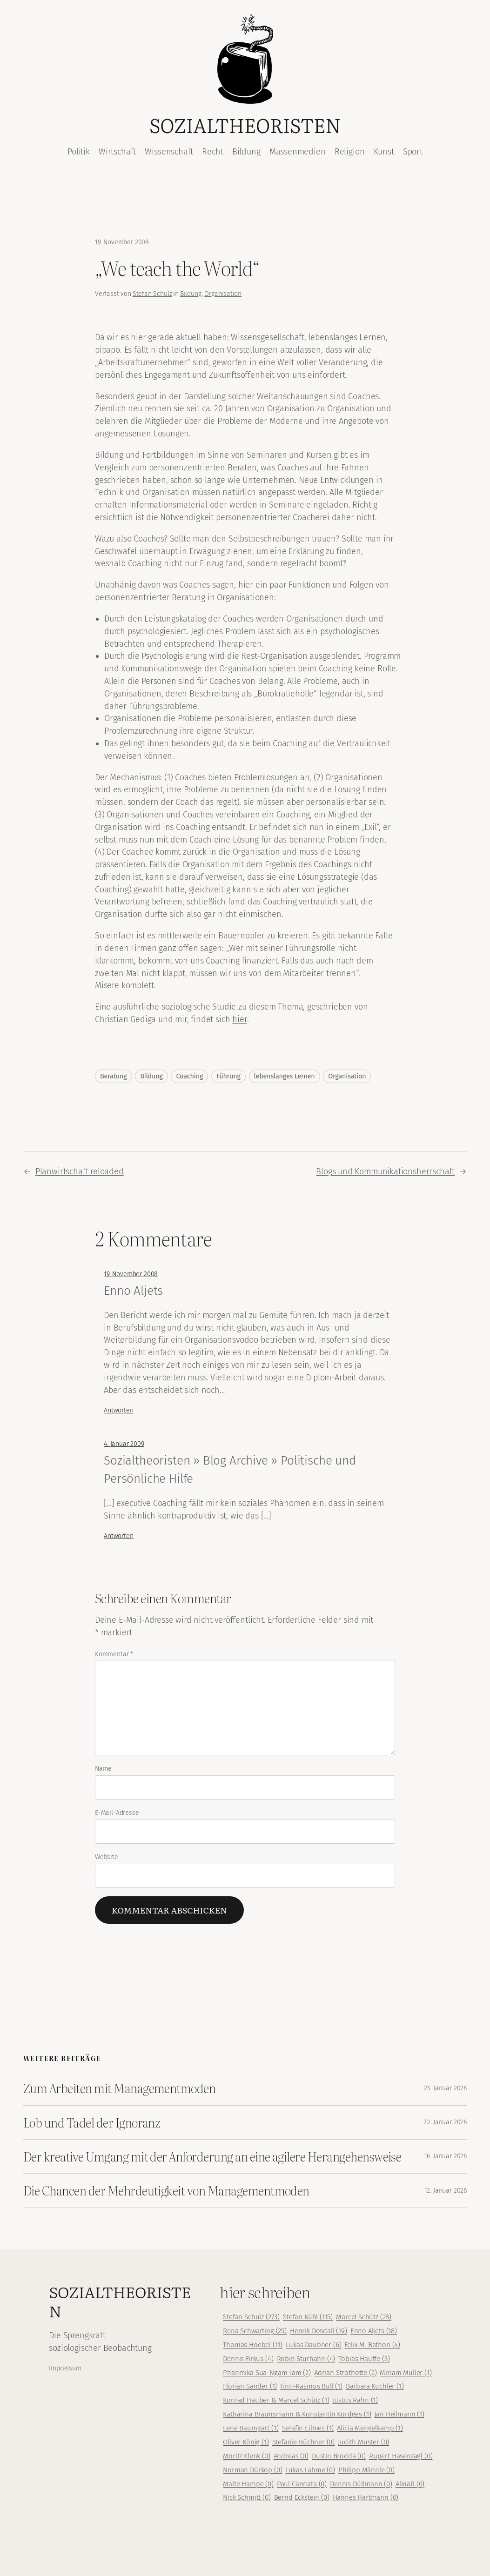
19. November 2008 (131, 1274)
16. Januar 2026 (445, 2156)
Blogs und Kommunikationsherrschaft (385, 1171)
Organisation (223, 294)
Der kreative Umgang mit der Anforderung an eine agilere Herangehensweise (212, 2156)
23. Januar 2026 (445, 2088)
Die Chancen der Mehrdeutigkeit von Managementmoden (166, 2190)
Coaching (189, 1076)
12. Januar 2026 (445, 2191)
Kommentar (114, 1654)
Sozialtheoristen (245, 125)
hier (239, 1019)
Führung (228, 1076)
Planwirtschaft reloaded (79, 1171)
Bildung (190, 294)
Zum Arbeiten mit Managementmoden (119, 2088)
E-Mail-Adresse (117, 1813)
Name (103, 1769)
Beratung (113, 1076)
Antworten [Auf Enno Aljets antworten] (118, 1410)
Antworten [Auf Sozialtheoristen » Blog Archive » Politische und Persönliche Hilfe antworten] (118, 1536)
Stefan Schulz (152, 294)
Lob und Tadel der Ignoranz (91, 2122)
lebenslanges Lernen (284, 1076)
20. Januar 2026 (445, 2122)
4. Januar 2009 (124, 1444)
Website (106, 1857)
